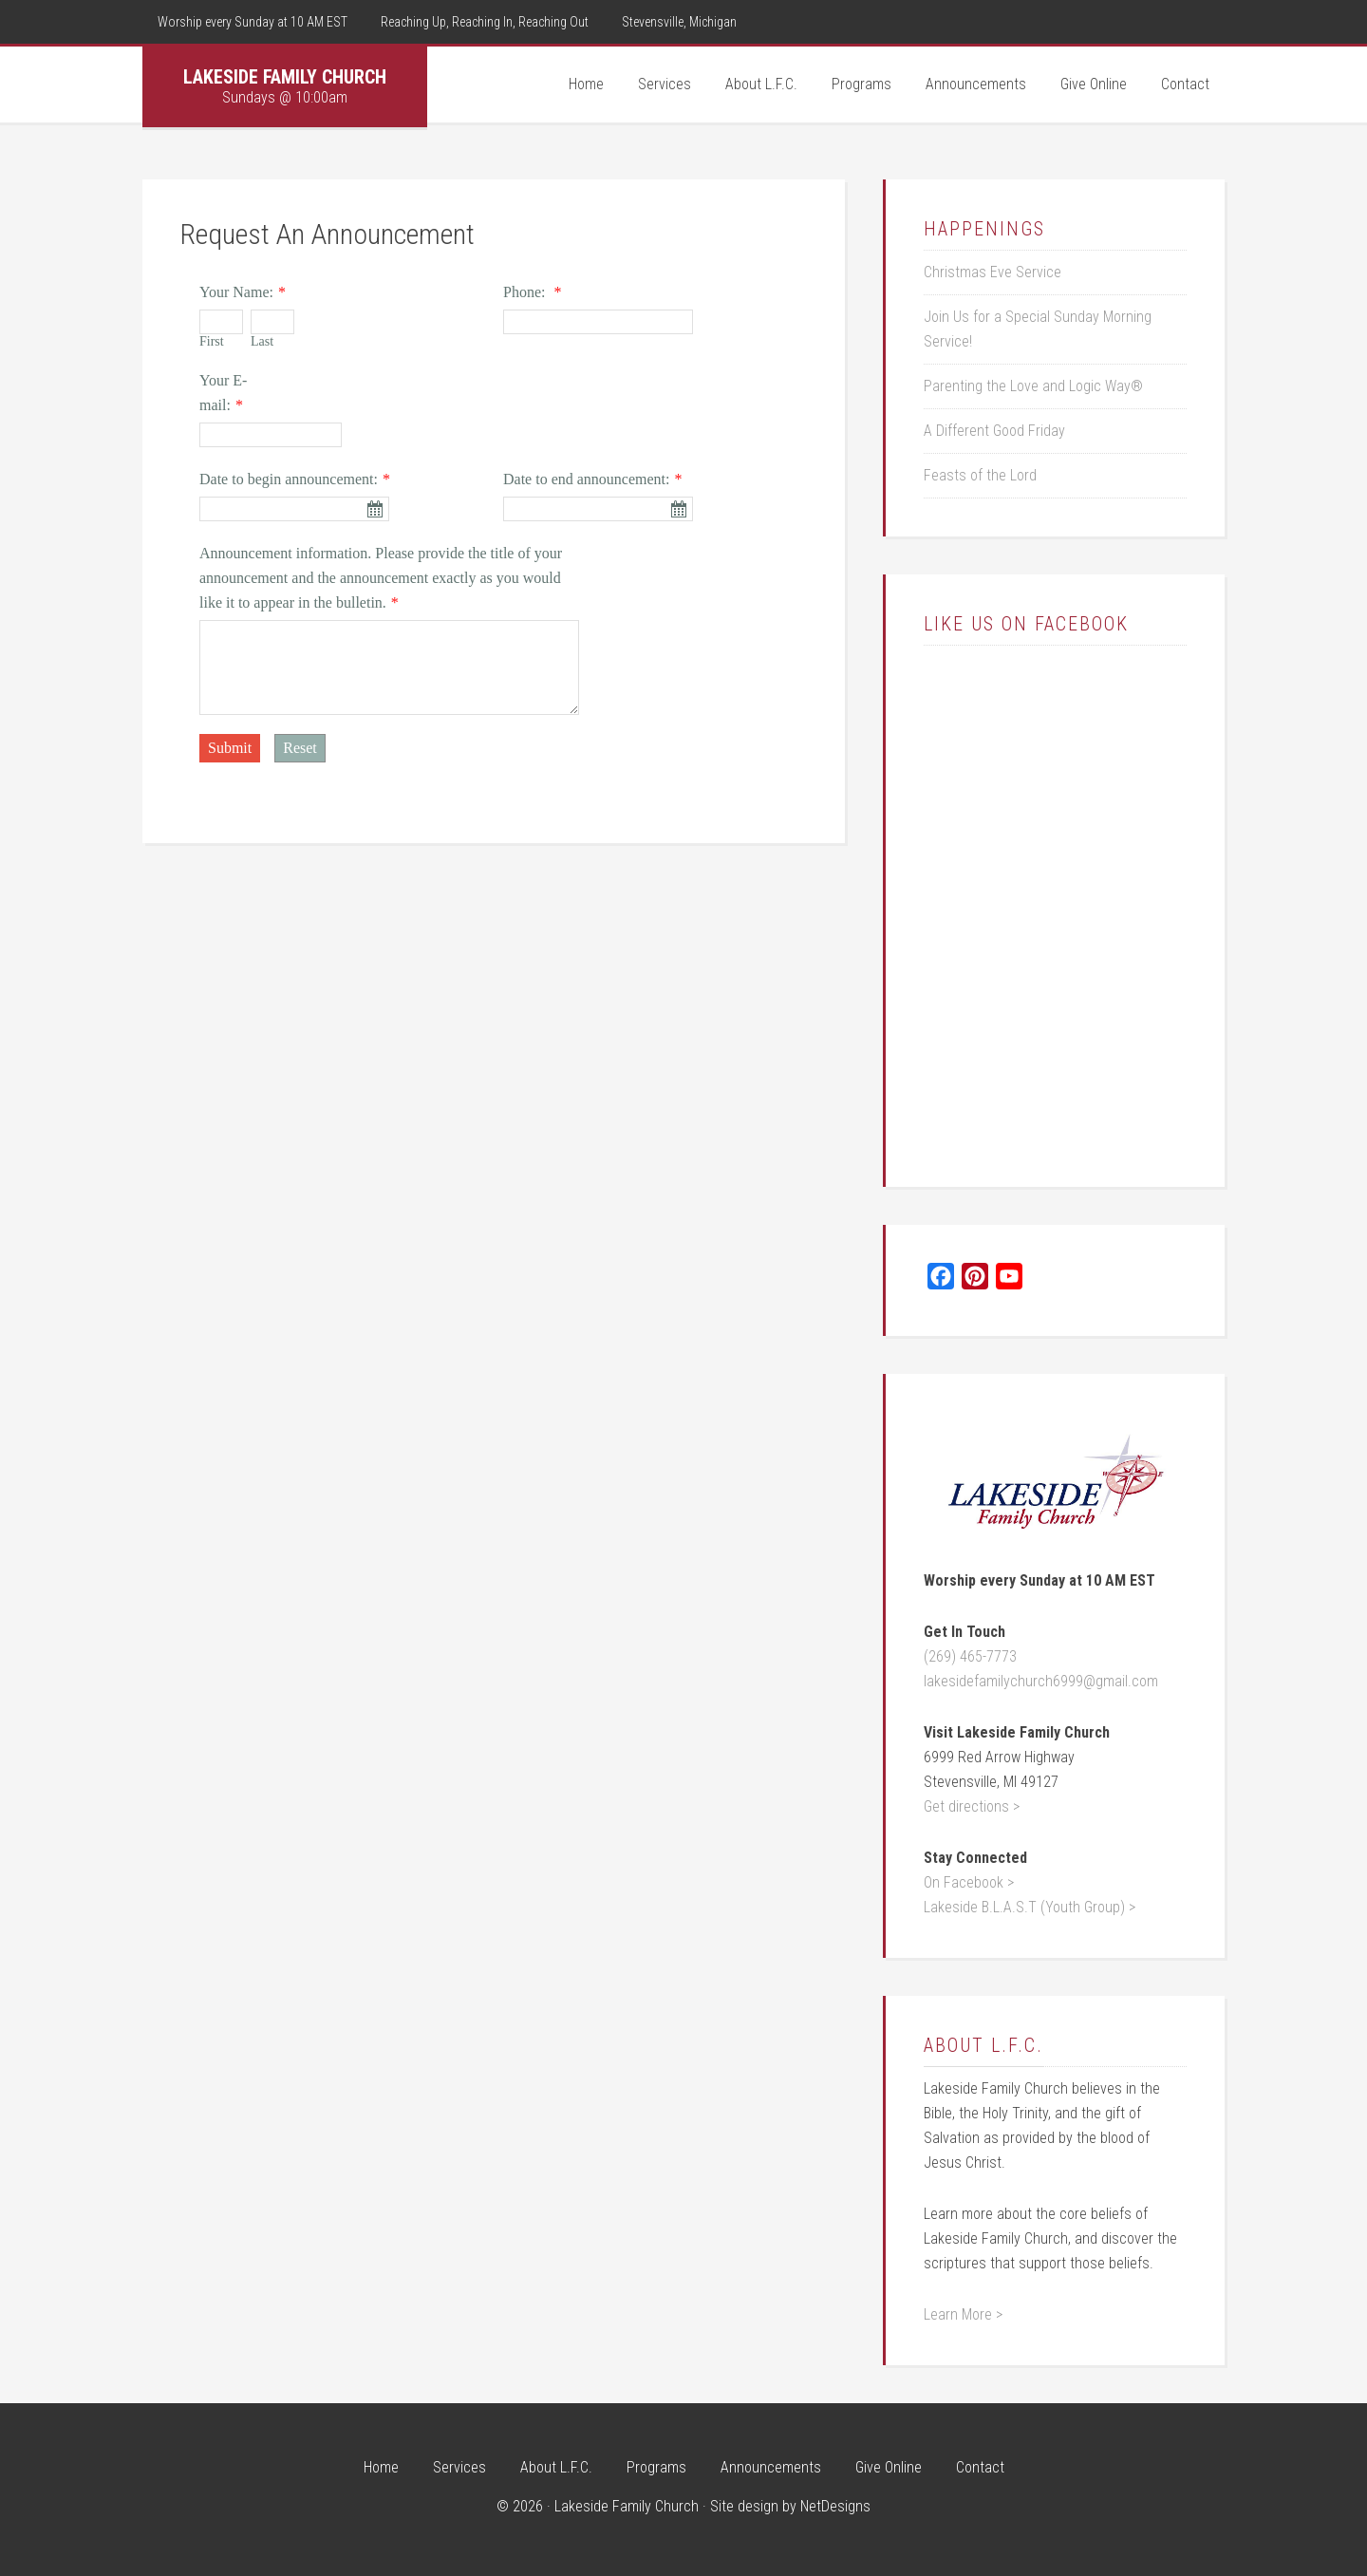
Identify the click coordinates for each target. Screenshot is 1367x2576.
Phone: (526, 292)
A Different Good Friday (994, 431)
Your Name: (236, 292)
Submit (230, 748)
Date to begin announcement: (288, 479)
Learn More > (963, 2314)
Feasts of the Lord (980, 475)
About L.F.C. (983, 2045)
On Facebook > (969, 1882)
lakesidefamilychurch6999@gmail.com (1041, 1681)
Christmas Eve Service (992, 272)
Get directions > (972, 1806)
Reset (300, 748)
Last (262, 341)
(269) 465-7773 (970, 1656)
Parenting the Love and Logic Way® (1033, 386)
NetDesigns (835, 2506)
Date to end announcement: (586, 479)
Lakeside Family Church (284, 77)
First (211, 341)
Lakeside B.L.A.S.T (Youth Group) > (1029, 1907)
